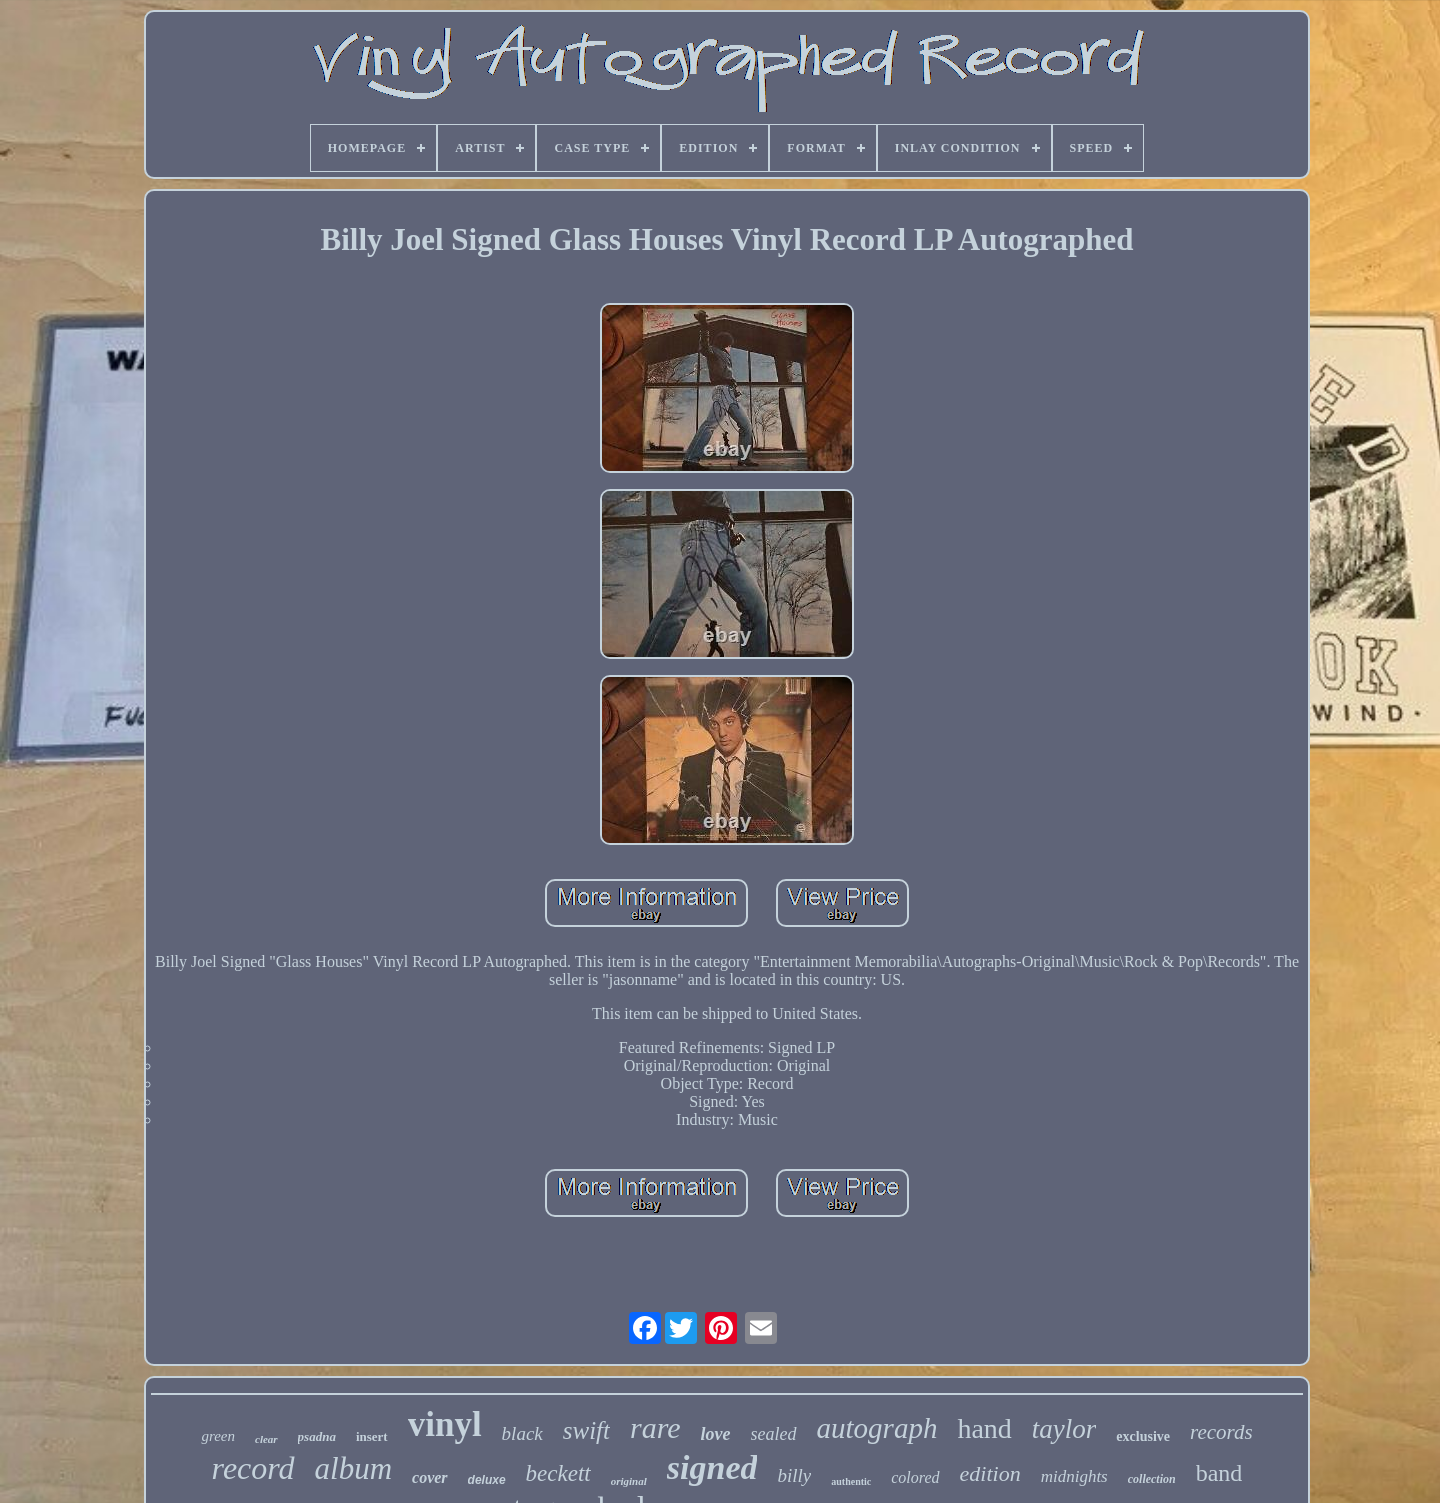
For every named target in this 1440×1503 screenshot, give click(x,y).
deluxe (487, 1480)
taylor (1064, 1429)
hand (984, 1428)
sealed (774, 1434)
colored (915, 1477)
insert (372, 1436)
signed (712, 1467)
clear (266, 1439)
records (1221, 1432)
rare (655, 1427)
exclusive (1143, 1436)
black (522, 1433)
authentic (851, 1481)
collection (1152, 1479)
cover (430, 1477)
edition (990, 1473)
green (218, 1436)
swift (586, 1430)
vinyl (445, 1424)
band (1219, 1473)
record (253, 1468)
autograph (877, 1428)
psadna (317, 1436)
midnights (1074, 1476)
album (354, 1468)
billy (794, 1475)
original (629, 1481)
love (716, 1434)
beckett (558, 1473)
